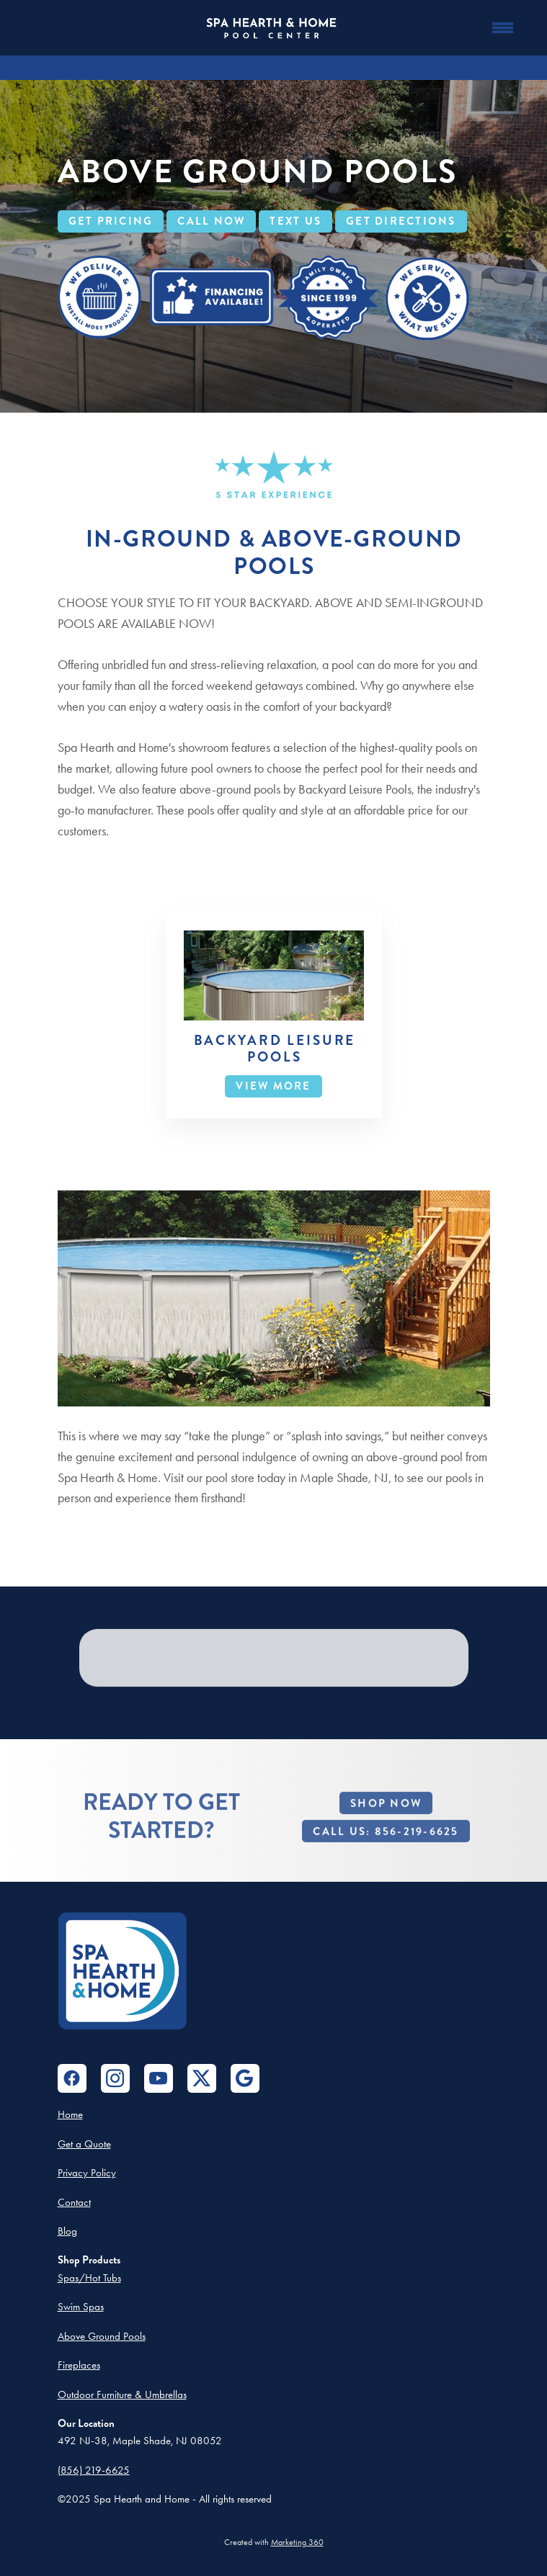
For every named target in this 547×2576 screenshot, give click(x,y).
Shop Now (386, 1823)
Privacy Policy (87, 2172)
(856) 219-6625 (94, 2470)
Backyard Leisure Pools (275, 1049)
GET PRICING (111, 221)
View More (273, 1086)
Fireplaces (79, 2365)
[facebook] (72, 2078)
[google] (245, 2078)
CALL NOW (211, 221)
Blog (67, 2231)
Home (70, 2114)
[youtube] (158, 2078)
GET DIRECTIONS (401, 221)
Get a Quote (84, 2143)
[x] (201, 2078)
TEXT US (295, 221)
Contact (74, 2202)
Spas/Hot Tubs (89, 2277)
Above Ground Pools (102, 2336)
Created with (274, 2542)
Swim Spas (81, 2306)
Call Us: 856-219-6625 (385, 1851)
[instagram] (115, 2078)
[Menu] (503, 28)
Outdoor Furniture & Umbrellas (122, 2394)
